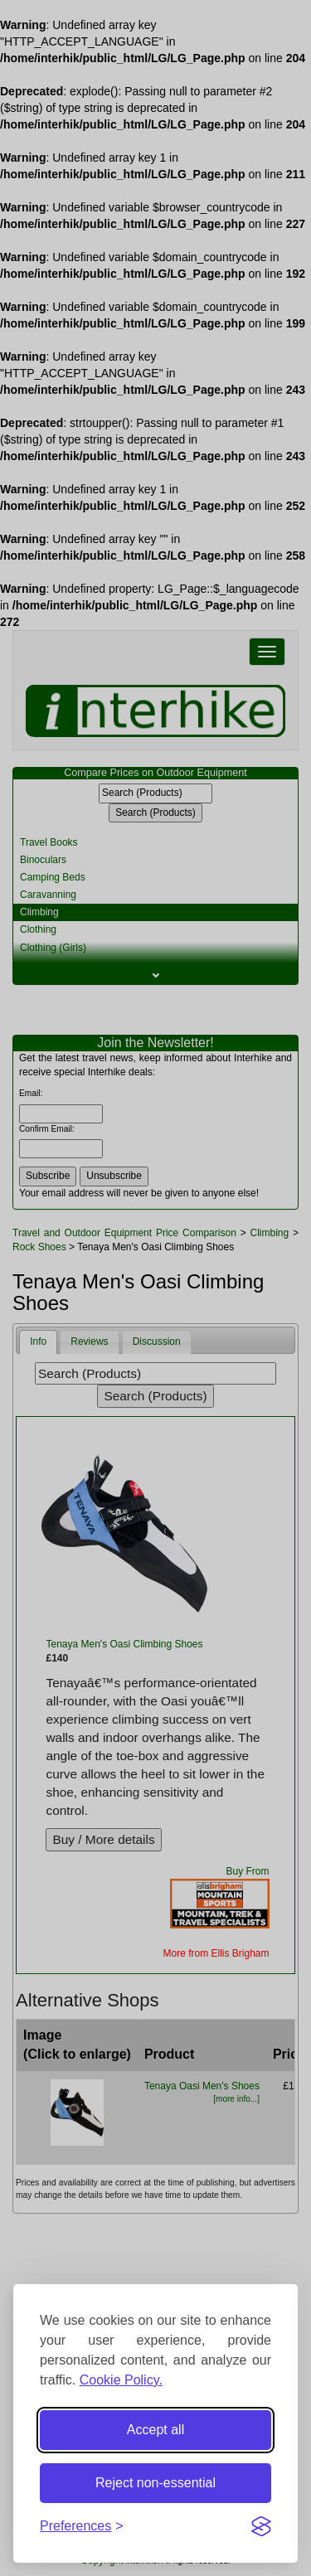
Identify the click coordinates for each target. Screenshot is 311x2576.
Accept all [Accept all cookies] (155, 2430)
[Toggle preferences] (82, 2526)
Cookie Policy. (121, 2380)
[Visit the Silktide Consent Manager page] (261, 2526)
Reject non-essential (155, 2483)
